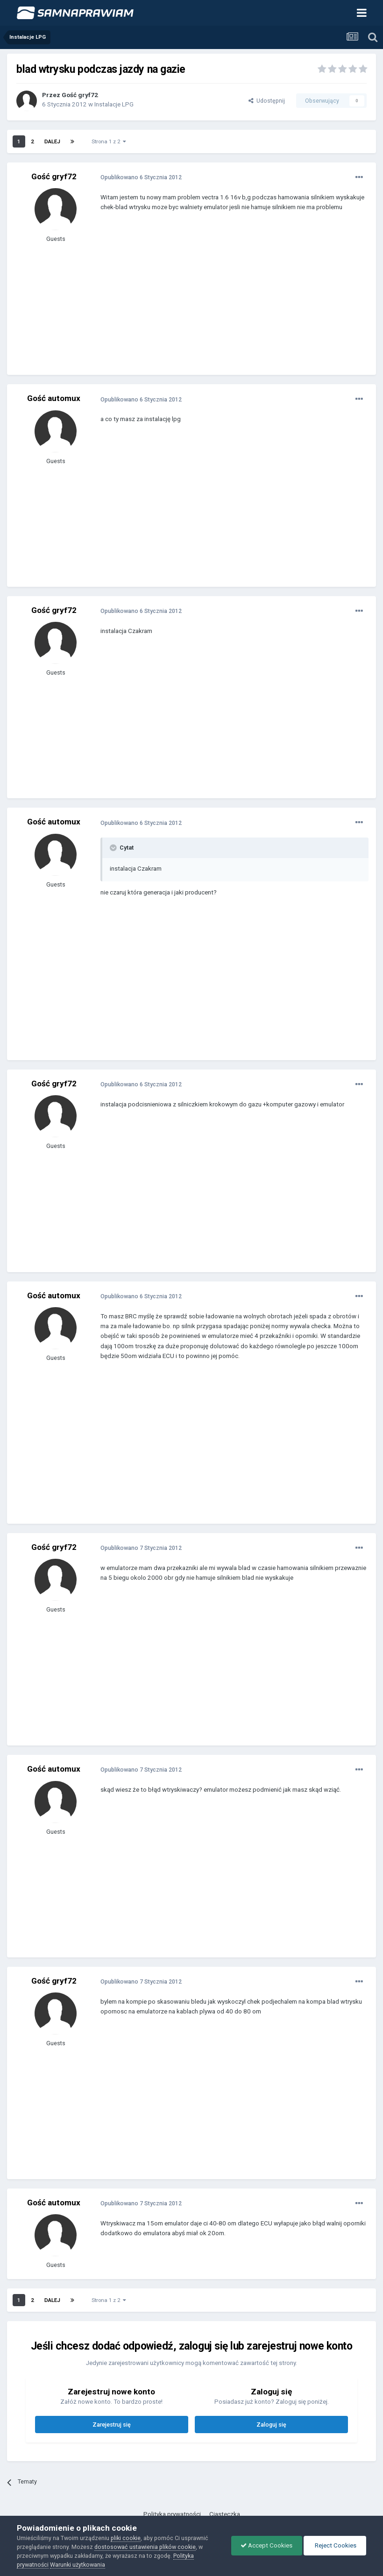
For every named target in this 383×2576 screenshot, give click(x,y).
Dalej (52, 141)
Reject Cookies (334, 2545)
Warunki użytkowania (77, 2564)
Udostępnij (266, 100)
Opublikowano (141, 177)
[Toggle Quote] (114, 848)
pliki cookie (126, 2537)
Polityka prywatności (172, 2514)
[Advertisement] (209, 300)
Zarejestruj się (111, 2424)
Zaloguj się (271, 2424)
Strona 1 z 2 (109, 141)
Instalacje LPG (114, 104)
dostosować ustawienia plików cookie (145, 2546)
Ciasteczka (224, 2514)
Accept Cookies (266, 2545)
